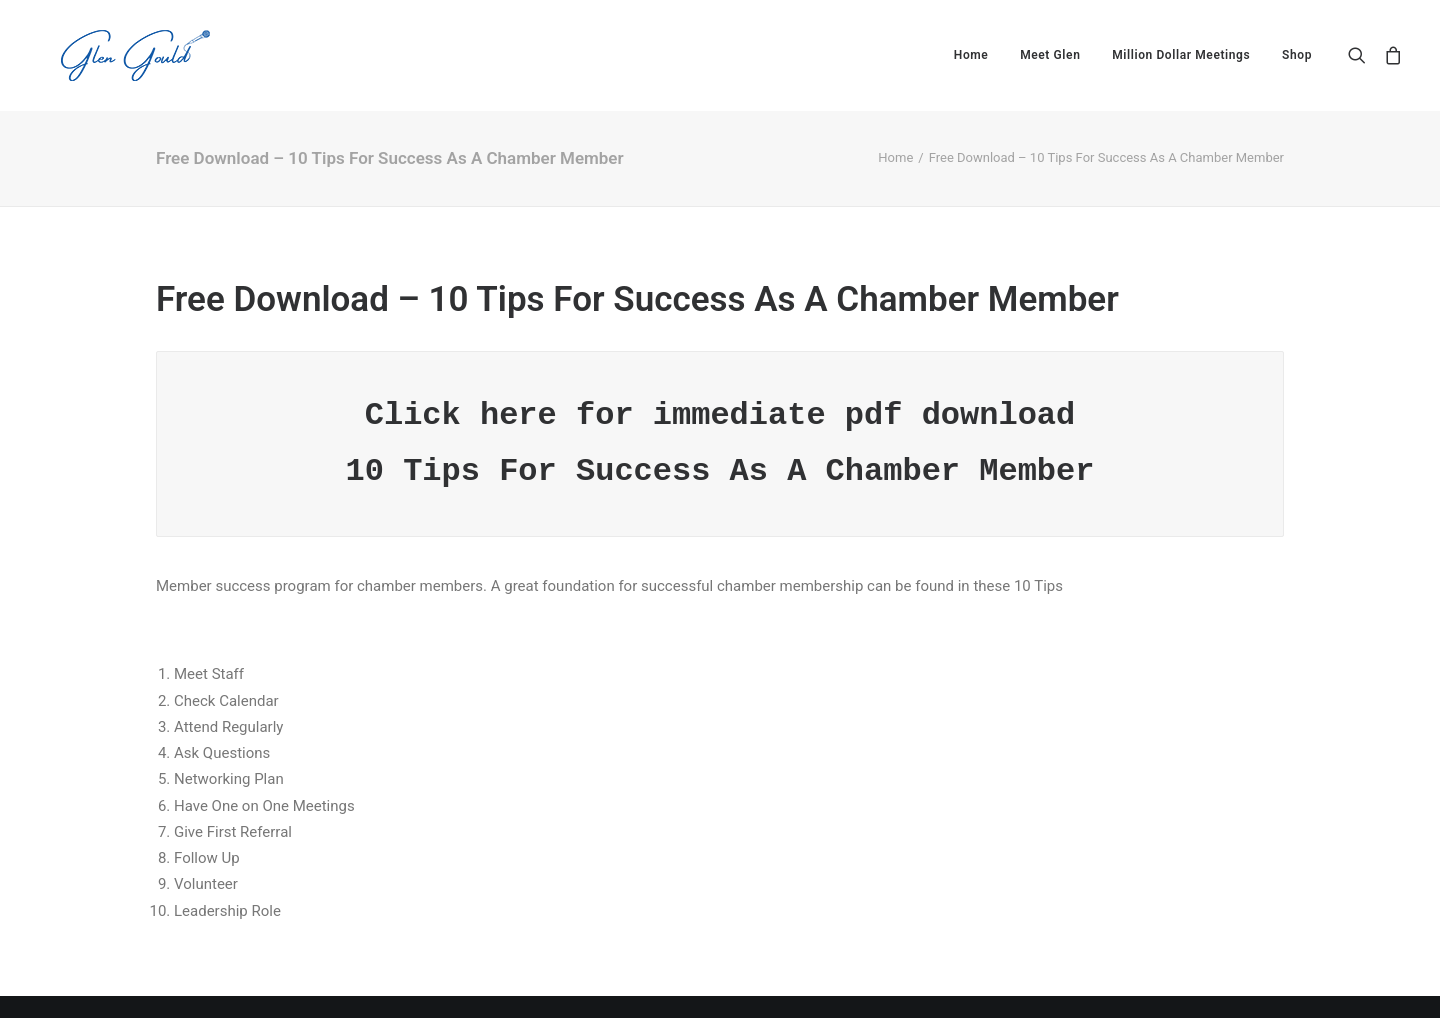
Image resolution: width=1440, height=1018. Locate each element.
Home (971, 55)
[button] (1361, 55)
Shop (1297, 55)
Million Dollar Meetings (1181, 55)
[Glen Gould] (111, 55)
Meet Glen (1050, 55)
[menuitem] (971, 55)
